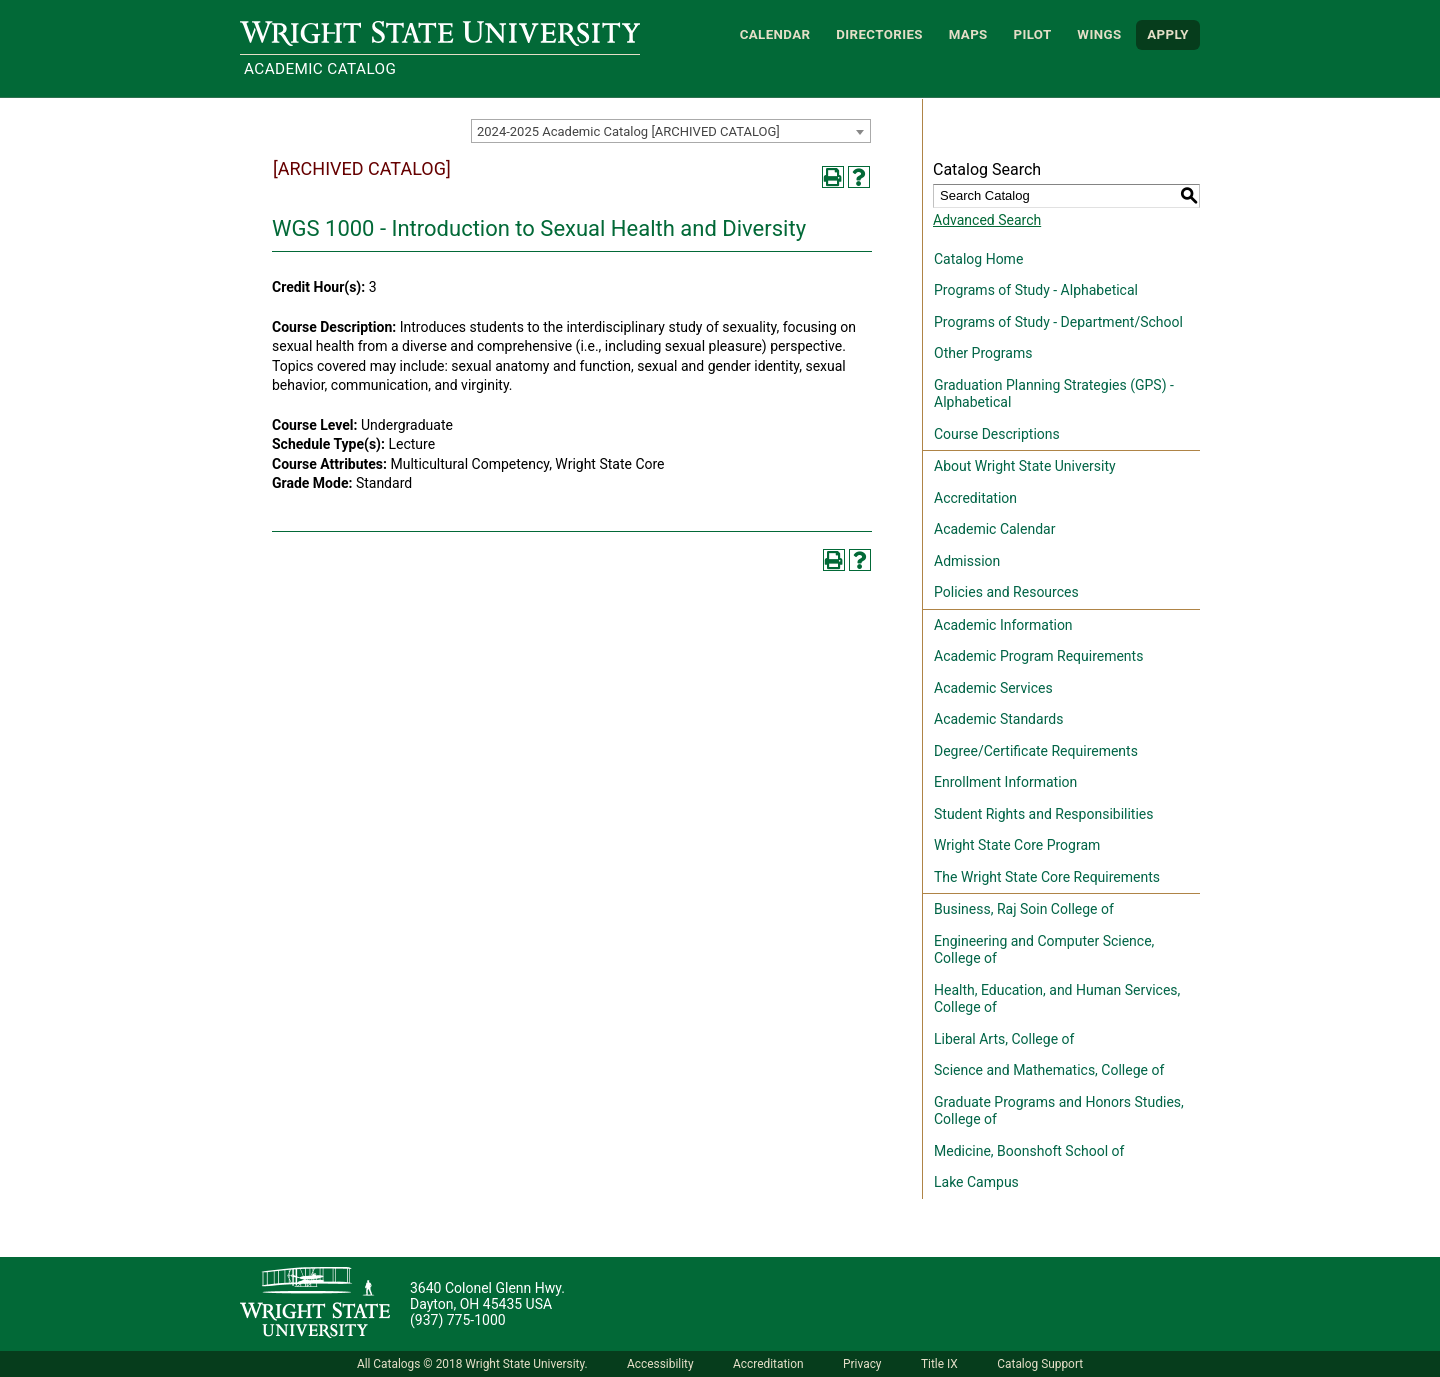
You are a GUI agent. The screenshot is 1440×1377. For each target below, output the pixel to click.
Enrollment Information (1005, 782)
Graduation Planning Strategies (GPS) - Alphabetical (1054, 394)
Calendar (775, 34)
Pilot (1032, 34)
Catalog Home (978, 259)
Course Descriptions (997, 434)
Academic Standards (998, 719)
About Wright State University (1025, 466)
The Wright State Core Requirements (1047, 877)
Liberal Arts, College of (1004, 1039)
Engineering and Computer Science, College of (1044, 950)
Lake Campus (976, 1182)
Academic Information (1003, 625)
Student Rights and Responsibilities (1044, 814)
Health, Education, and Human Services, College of (1057, 999)
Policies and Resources (1006, 592)
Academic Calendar (994, 529)
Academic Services (993, 688)
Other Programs (983, 353)
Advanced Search (987, 220)
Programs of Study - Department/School (1058, 322)
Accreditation (975, 498)
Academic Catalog (320, 69)
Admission (967, 561)
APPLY (1168, 34)
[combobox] (671, 131)
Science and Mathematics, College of (1049, 1070)
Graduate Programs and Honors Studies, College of (1059, 1111)
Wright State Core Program (1017, 845)
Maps (968, 34)
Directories (879, 34)
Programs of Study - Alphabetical (1036, 290)
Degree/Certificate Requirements (1036, 751)
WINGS (1099, 34)
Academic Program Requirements (1038, 656)
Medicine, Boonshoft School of (1029, 1151)
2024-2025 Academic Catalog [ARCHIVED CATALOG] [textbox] (628, 131)
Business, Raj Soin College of (1024, 909)
